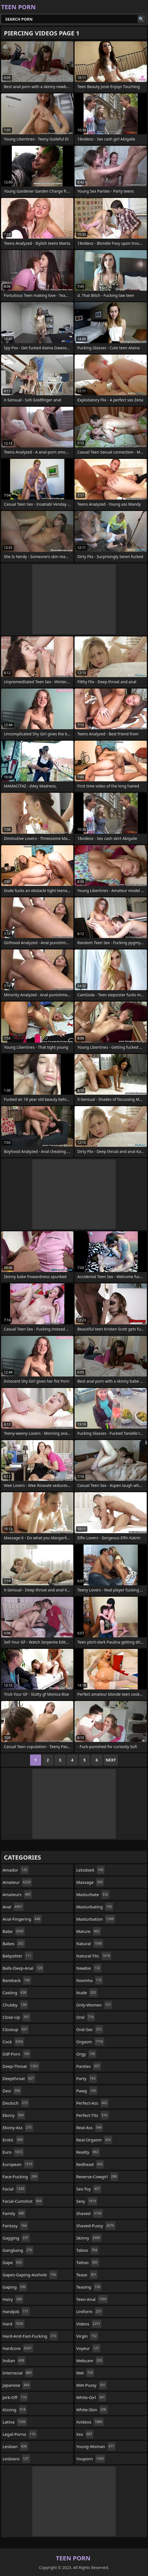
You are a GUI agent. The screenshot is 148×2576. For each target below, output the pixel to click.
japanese (17, 2385)
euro (13, 2152)
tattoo (87, 2262)
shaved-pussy (95, 2225)
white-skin (92, 2409)
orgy (86, 2054)
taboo (87, 2250)
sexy (86, 2201)
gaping (15, 2287)
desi (12, 2091)
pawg (86, 2091)
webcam (89, 2360)
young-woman (95, 2446)
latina (15, 2422)
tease (87, 2274)
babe (14, 1931)
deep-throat (21, 2066)
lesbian (15, 2446)
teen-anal (92, 2299)
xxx (84, 2434)
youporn (90, 2458)
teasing (89, 2287)
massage (90, 1882)
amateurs (17, 1894)
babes (14, 1943)
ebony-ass (18, 2127)
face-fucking (20, 2176)
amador (16, 1870)
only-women (94, 2005)
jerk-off (15, 2397)
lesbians (16, 2458)
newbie (88, 1968)
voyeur (88, 2348)
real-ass (89, 2127)
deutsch (16, 2103)
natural (89, 1943)
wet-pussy (91, 2385)
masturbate (92, 1894)
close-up (17, 2017)
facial (14, 2189)
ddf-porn (17, 2054)
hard (13, 2324)
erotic (13, 2140)
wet (85, 2373)
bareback (17, 1980)
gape (13, 2262)
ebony (14, 2115)
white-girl (91, 2397)
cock (13, 2041)
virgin (87, 2336)
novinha (89, 1980)
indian (14, 2360)
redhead (90, 2164)
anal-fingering (22, 1919)
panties (88, 2066)
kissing (15, 2409)
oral (85, 2017)
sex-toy (88, 2189)
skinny (89, 2238)
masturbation (95, 1919)
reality (88, 2152)
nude (86, 1992)
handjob (16, 2311)
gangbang (18, 2250)
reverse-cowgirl (97, 2176)
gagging (16, 2238)
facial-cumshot (23, 2201)
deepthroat (19, 2078)
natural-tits (93, 1956)
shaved (89, 2213)
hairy (13, 2299)
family (14, 2213)
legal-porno (20, 2434)
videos (89, 2324)
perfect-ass (92, 2103)
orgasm (90, 2041)
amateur (17, 1882)
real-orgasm (94, 2140)
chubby (15, 2005)
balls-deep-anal (23, 1968)
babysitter (18, 1956)
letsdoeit (90, 1870)
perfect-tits (92, 2115)
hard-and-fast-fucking (30, 2336)
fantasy (15, 2225)
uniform (89, 2311)
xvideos (90, 2422)
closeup (16, 2029)
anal (13, 1907)
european (18, 2164)
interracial (18, 2373)
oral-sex (89, 2029)
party (86, 2078)
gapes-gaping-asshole (30, 2274)
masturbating (94, 1907)
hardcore (18, 2348)
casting (15, 1992)
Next (111, 1760)
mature (88, 1931)
